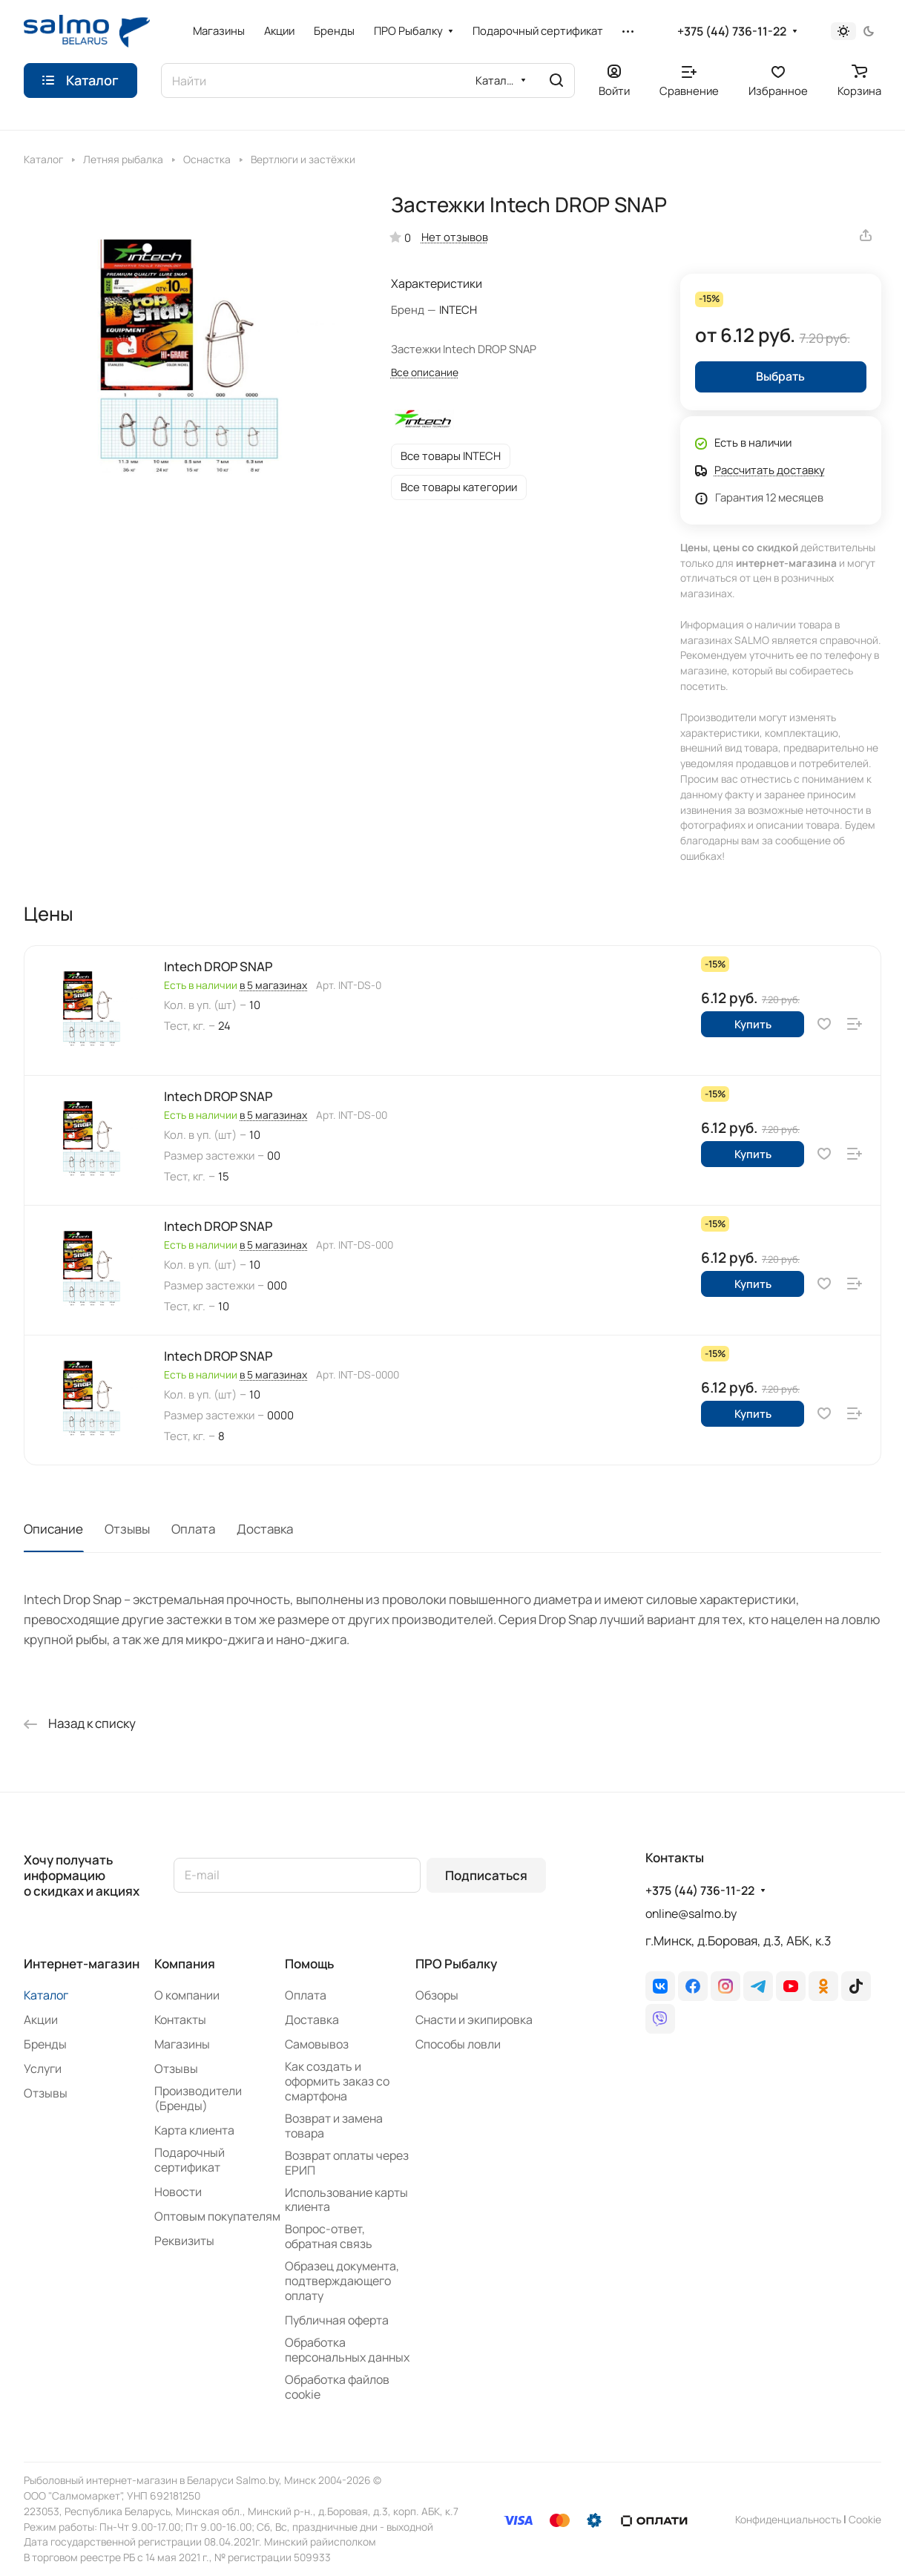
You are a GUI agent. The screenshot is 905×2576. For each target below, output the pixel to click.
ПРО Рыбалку (456, 1963)
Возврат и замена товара (334, 2125)
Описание (53, 1528)
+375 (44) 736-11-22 (731, 31)
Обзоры (436, 1995)
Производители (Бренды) (198, 2098)
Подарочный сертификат (189, 2159)
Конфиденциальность (788, 2519)
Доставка (265, 1528)
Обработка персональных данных (347, 2349)
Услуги (43, 2068)
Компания (184, 1963)
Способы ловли (458, 2044)
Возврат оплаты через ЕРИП (347, 2162)
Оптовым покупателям (217, 2216)
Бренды (45, 2044)
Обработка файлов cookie (337, 2386)
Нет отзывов (454, 236)
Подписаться (486, 1875)
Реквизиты (184, 2240)
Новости (178, 2192)
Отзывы (127, 1528)
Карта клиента (194, 2130)
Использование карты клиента (346, 2199)
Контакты (180, 2019)
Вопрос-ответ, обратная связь (328, 2236)
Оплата (193, 1528)
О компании (187, 1995)
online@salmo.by (691, 1913)
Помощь (309, 1963)
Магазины (182, 2044)
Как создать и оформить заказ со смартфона (337, 2081)
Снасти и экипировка (474, 2019)
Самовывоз (317, 2044)
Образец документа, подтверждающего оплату (342, 2281)
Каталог (46, 1995)
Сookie (865, 2519)
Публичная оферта (337, 2320)
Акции (41, 2019)
